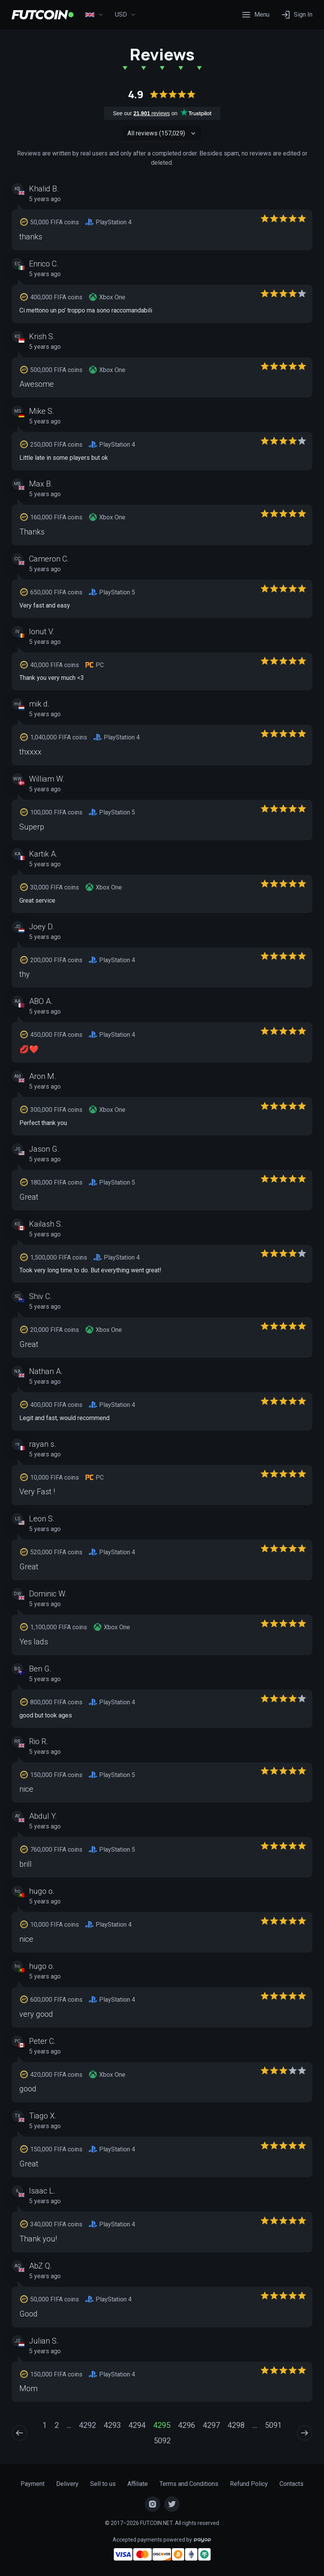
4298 (236, 2425)
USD (125, 14)
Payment (33, 2483)
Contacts (291, 2483)
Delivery (67, 2483)
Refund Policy (249, 2483)
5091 (273, 2425)
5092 (162, 2440)
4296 (186, 2425)
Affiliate (137, 2483)
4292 (87, 2425)
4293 (112, 2425)
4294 (137, 2425)
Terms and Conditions (188, 2483)
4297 (211, 2425)
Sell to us (103, 2483)
